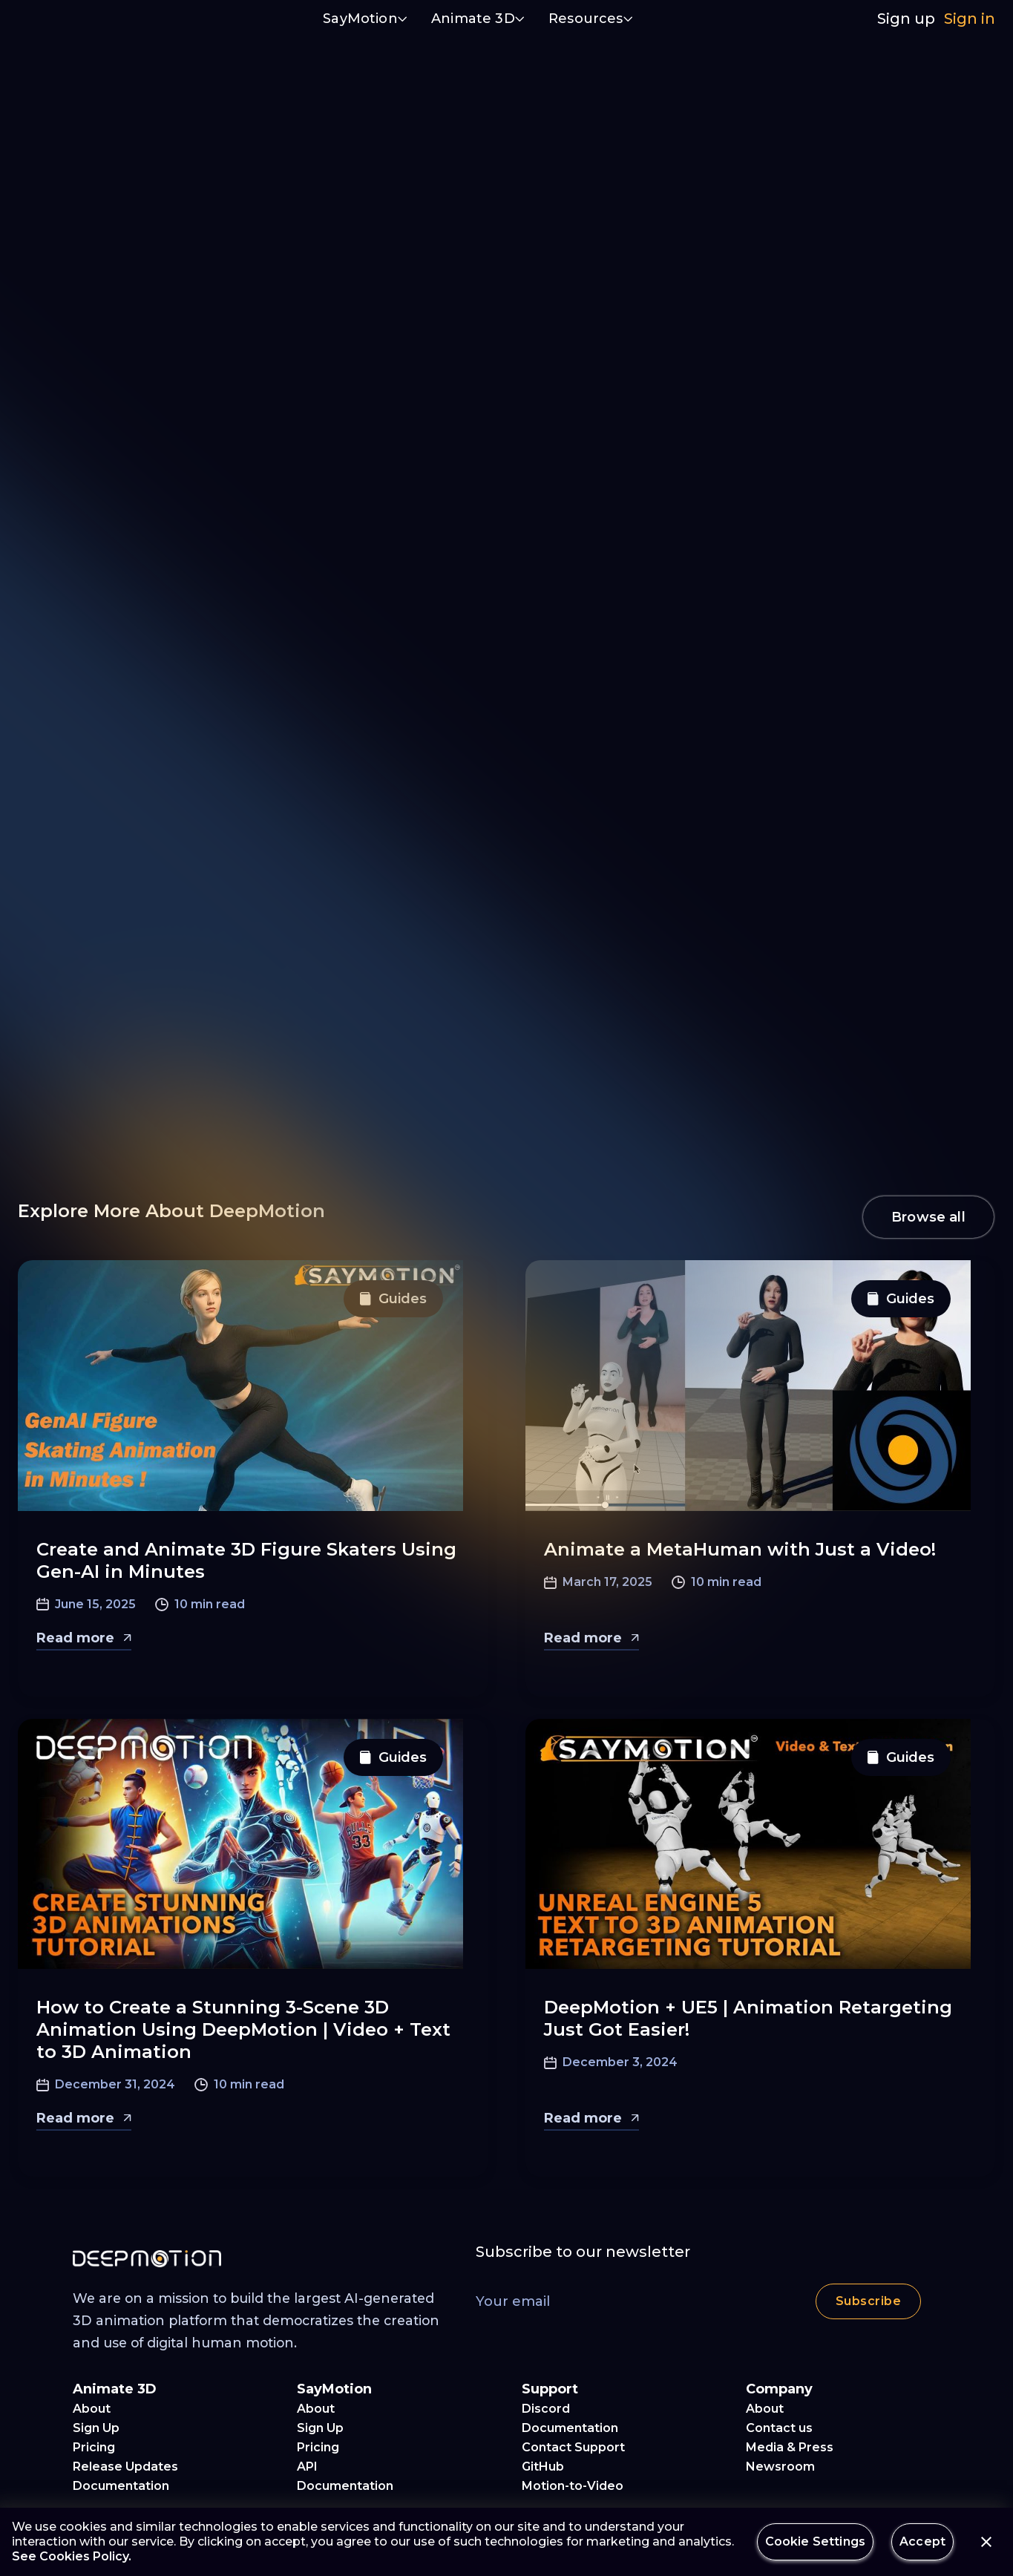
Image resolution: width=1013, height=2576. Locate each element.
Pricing (94, 2447)
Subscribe (868, 2301)
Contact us (779, 2428)
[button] (365, 20)
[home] (88, 18)
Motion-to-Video (572, 2486)
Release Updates (125, 2466)
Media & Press (789, 2447)
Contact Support (573, 2447)
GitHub (543, 2466)
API (307, 2466)
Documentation (121, 2486)
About (92, 2409)
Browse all (928, 1217)
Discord (546, 2409)
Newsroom (780, 2466)
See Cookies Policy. (71, 2556)
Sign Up (96, 2428)
